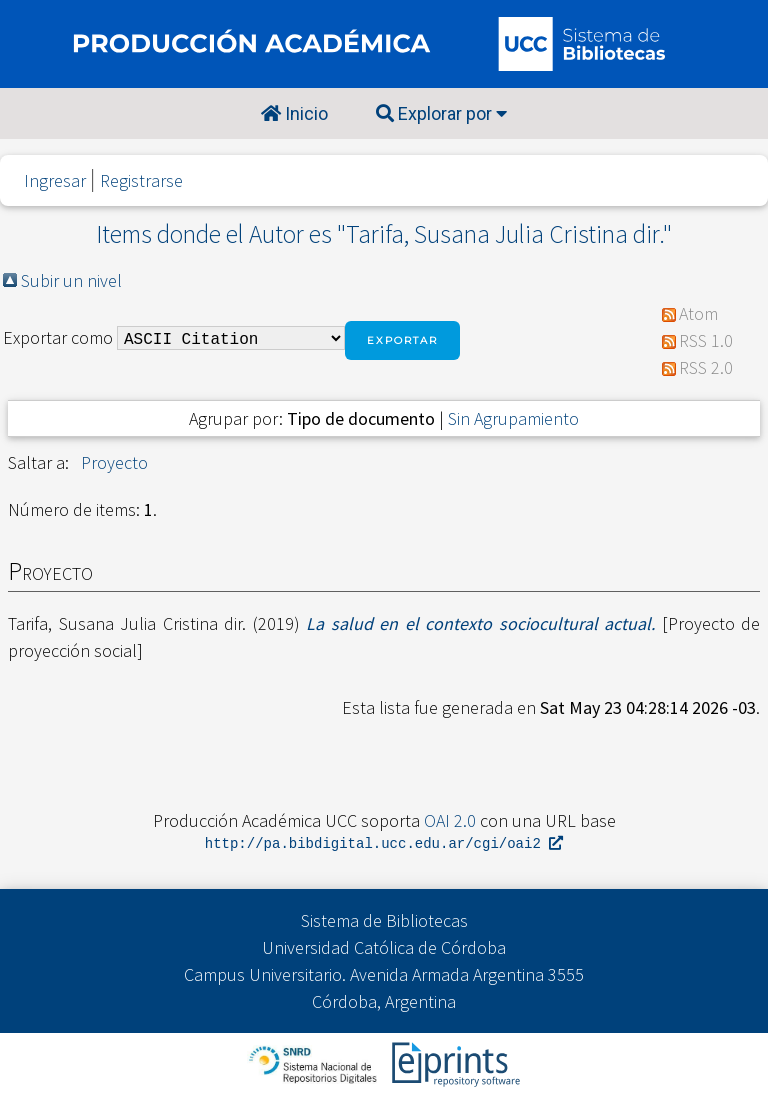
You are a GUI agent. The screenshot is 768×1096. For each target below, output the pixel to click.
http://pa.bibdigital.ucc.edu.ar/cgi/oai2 (384, 844)
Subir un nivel (71, 280)
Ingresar (55, 180)
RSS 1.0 (706, 340)
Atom (698, 313)
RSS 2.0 (706, 367)
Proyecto (114, 462)
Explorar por (441, 113)
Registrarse (141, 180)
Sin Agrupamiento (513, 418)
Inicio (294, 113)
